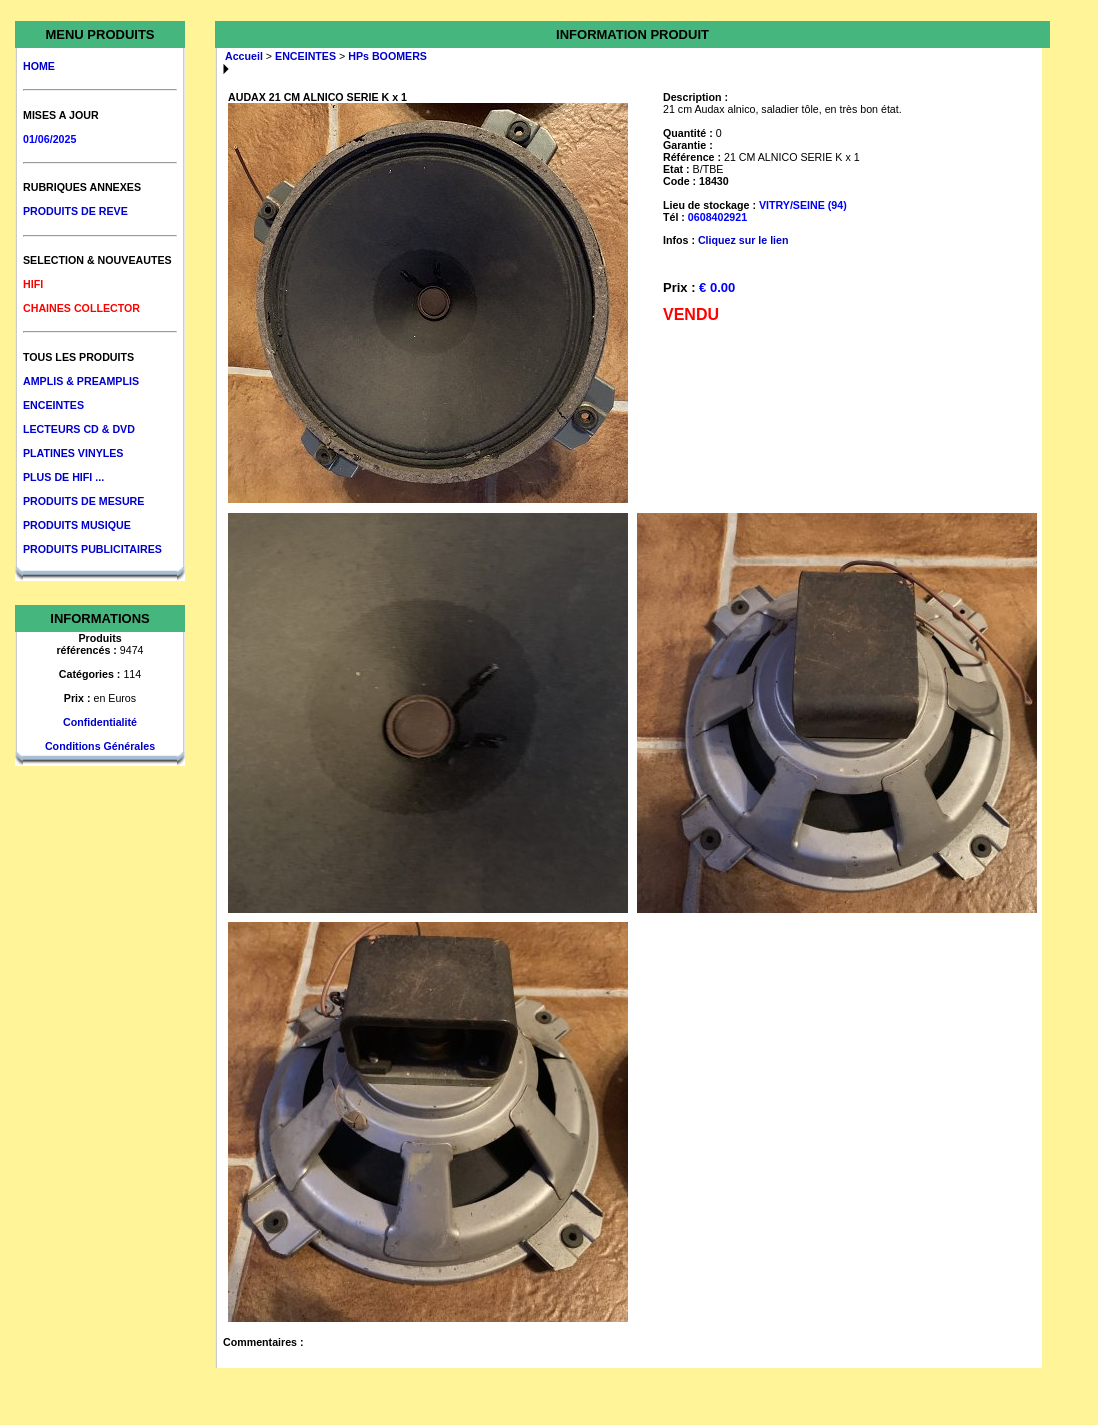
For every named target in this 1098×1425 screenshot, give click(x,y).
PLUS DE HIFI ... (63, 477)
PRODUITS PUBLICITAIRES (92, 549)
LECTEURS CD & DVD (79, 429)
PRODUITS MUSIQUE (77, 525)
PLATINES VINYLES (73, 453)
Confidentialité (100, 722)
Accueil (244, 56)
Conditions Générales (100, 746)
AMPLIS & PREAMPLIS (81, 381)
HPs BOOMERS (387, 56)
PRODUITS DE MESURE (83, 501)
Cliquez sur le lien (743, 240)
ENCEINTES (53, 405)
